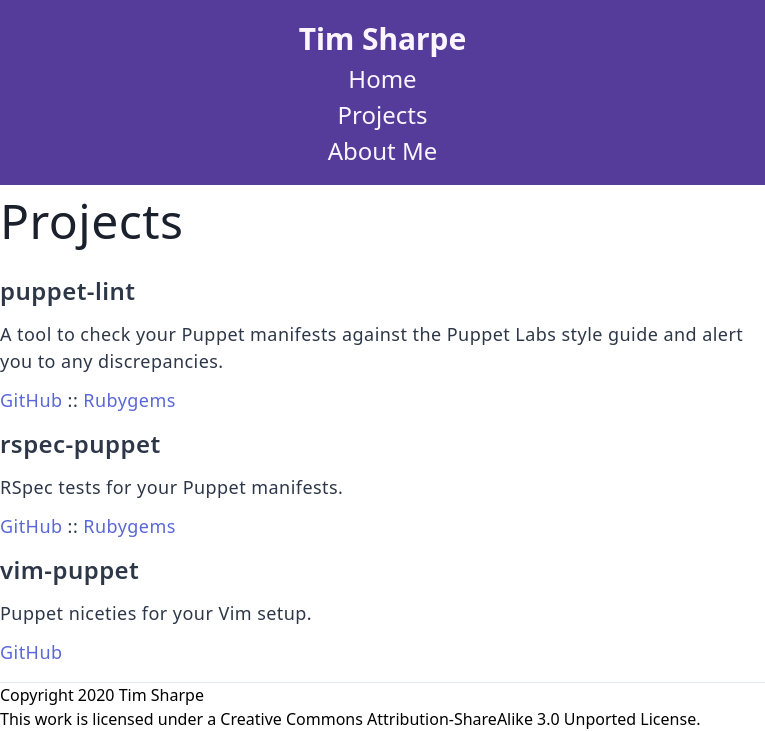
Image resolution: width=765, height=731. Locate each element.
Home (382, 78)
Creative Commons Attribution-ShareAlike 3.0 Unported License (458, 719)
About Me (383, 150)
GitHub (31, 400)
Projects (383, 114)
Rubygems (129, 400)
